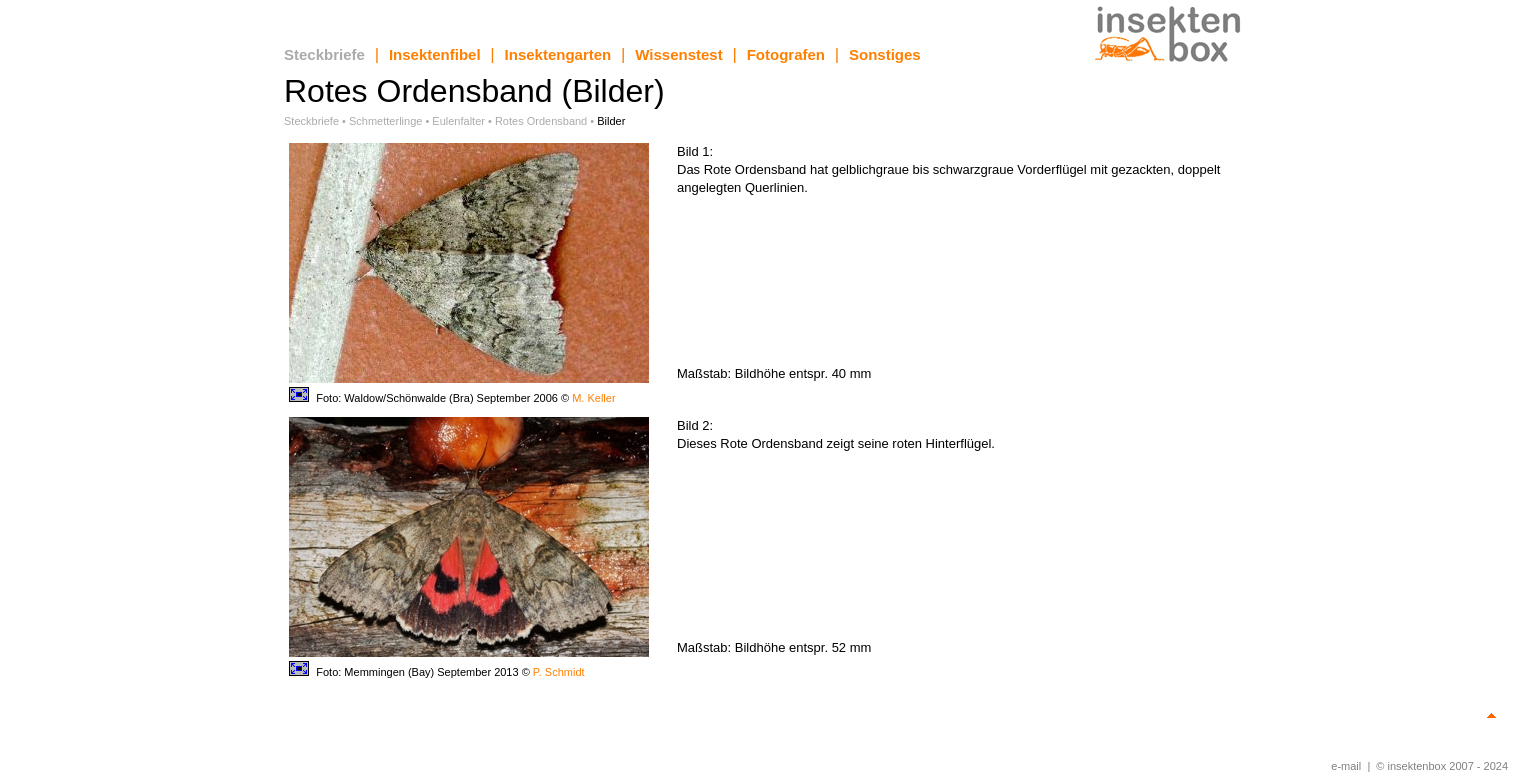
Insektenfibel (435, 54)
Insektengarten (558, 54)
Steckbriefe (324, 54)
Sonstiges (885, 54)
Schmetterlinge (385, 121)
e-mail (1346, 766)
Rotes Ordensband (541, 121)
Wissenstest (678, 54)
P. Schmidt (559, 672)
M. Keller (593, 398)
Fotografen (786, 54)
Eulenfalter (458, 121)
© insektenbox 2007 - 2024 (1442, 766)
